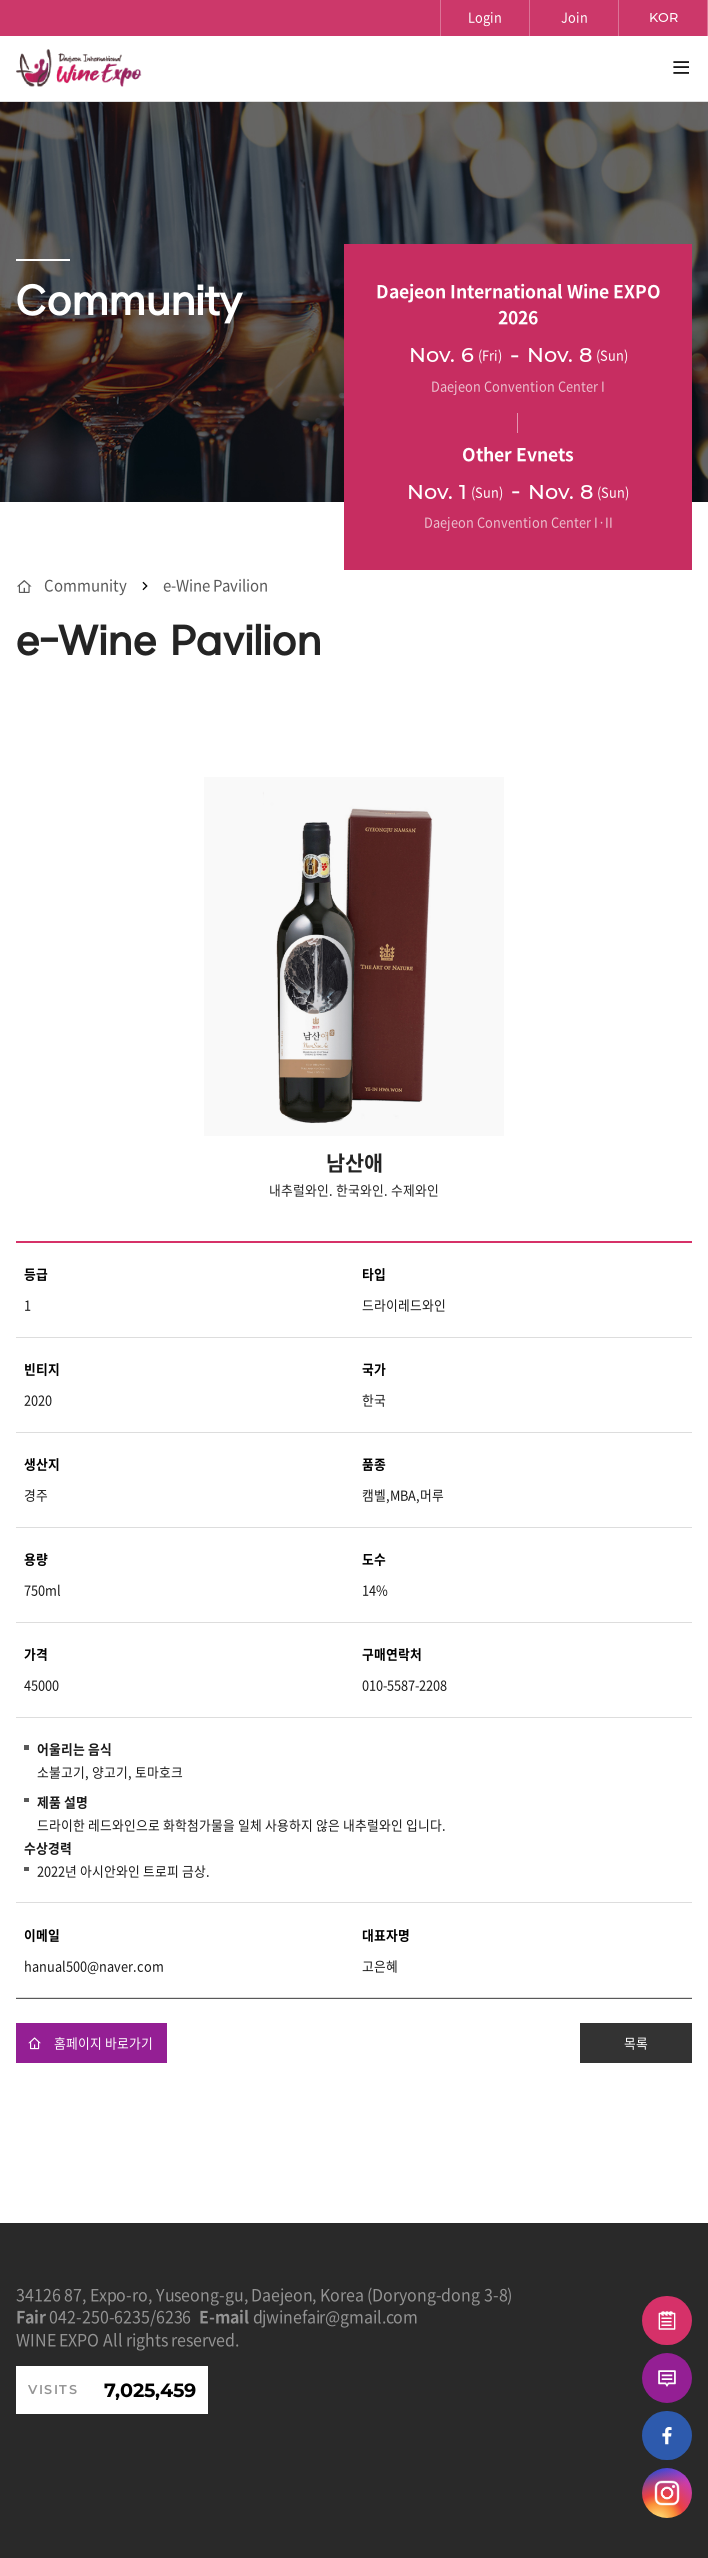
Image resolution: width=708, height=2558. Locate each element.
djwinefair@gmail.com (336, 2316)
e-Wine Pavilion (215, 585)
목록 (636, 2042)
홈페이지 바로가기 (90, 2042)
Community (85, 585)
